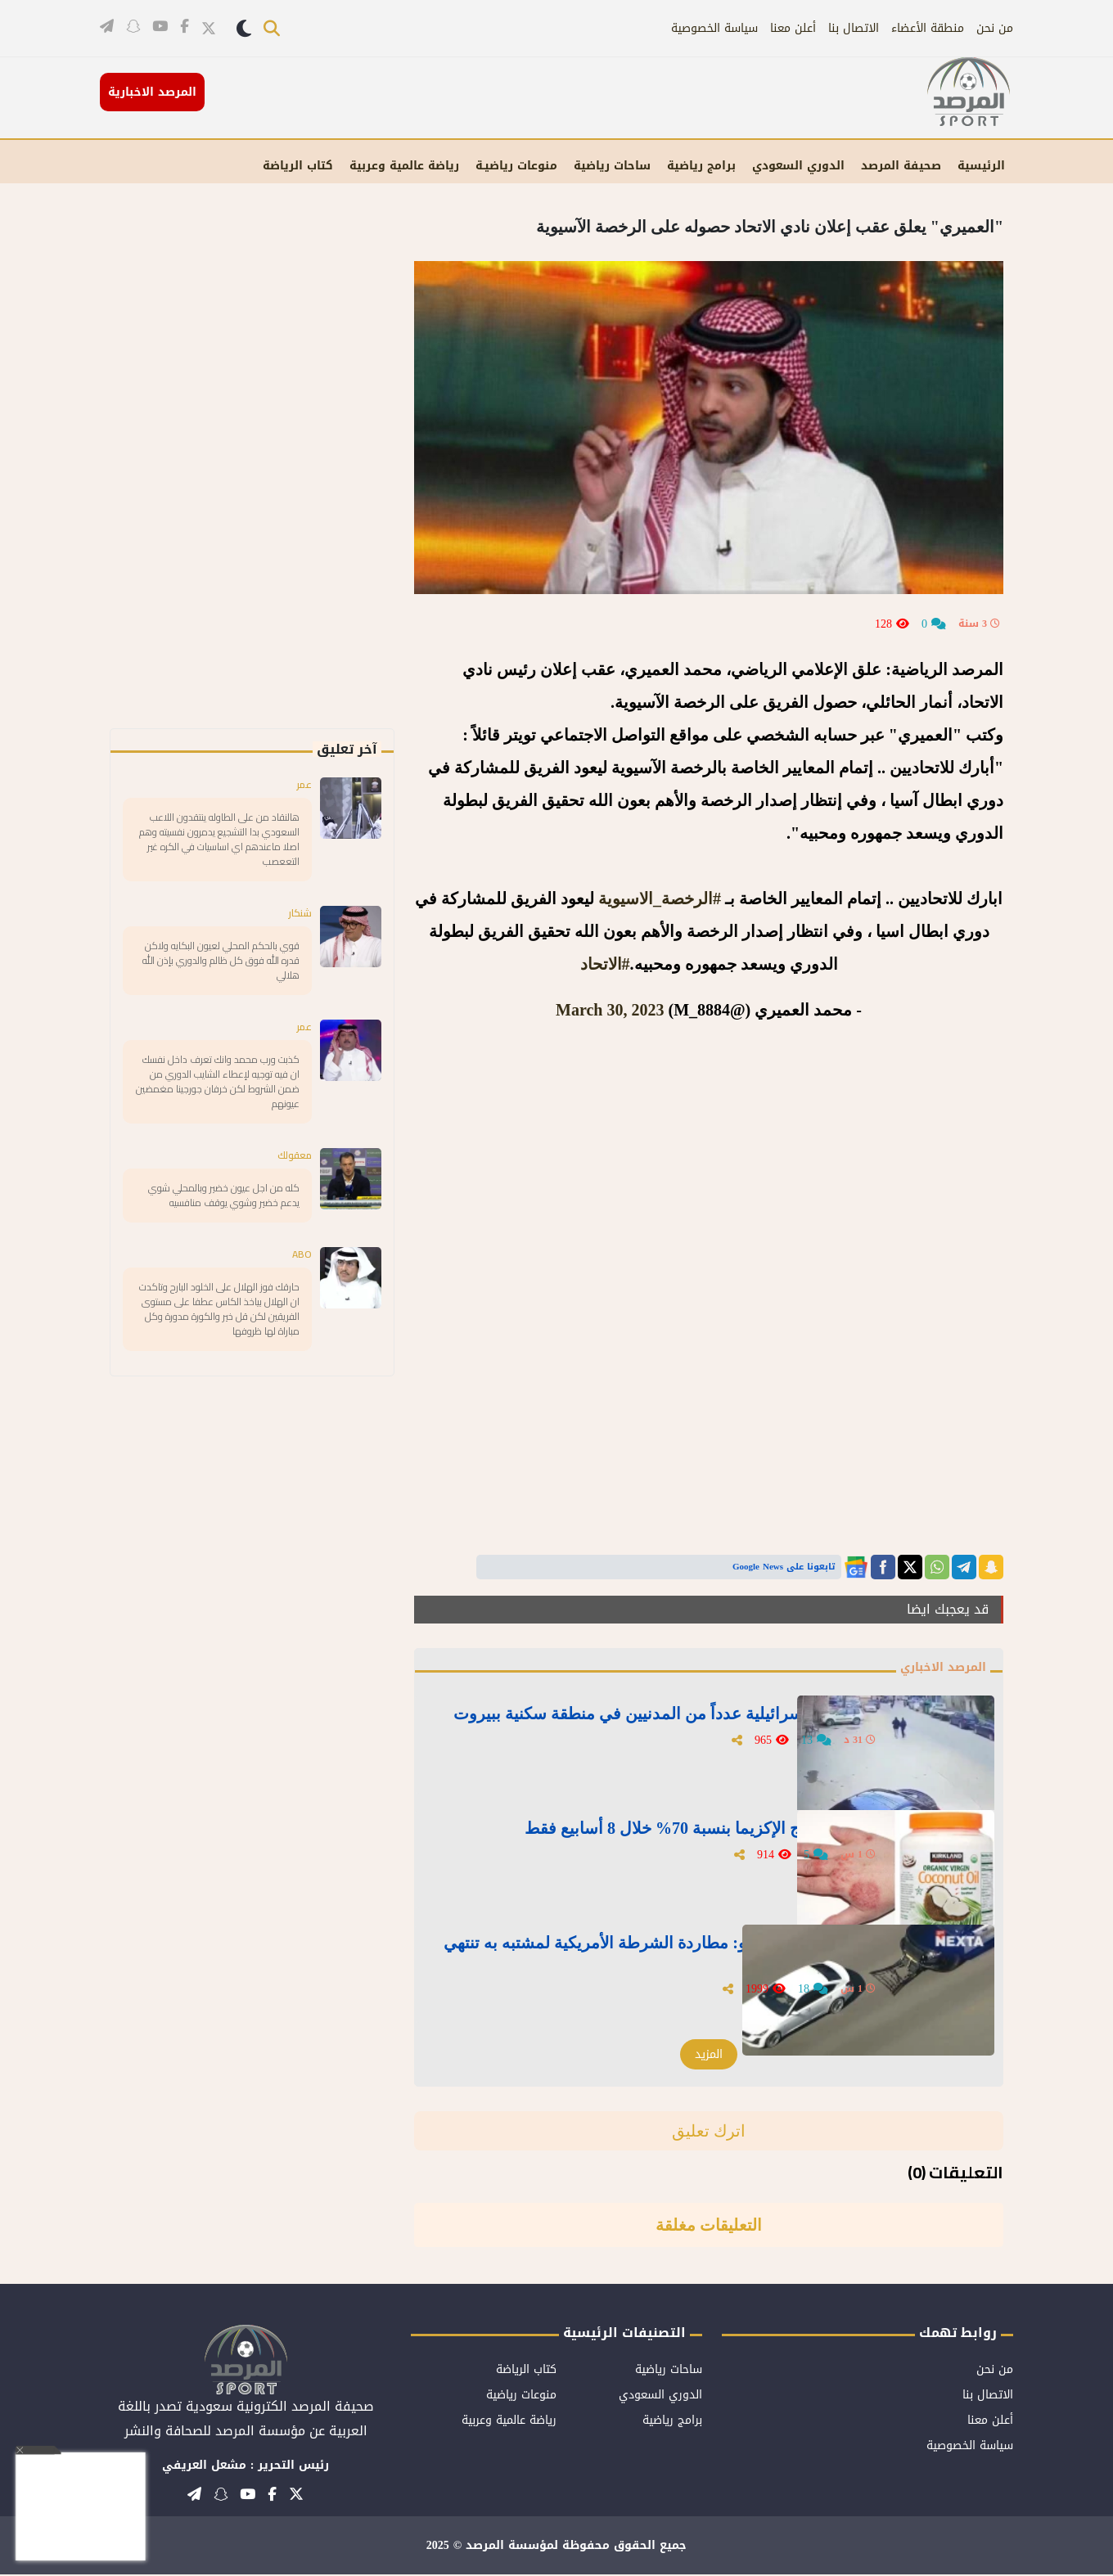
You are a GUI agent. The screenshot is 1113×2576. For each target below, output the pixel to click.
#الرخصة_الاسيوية (659, 898)
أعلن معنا (793, 28)
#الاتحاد (605, 964)
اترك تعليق (709, 2132)
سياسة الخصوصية (714, 28)
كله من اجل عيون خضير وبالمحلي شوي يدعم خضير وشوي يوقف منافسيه (223, 1243)
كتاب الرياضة (298, 166)
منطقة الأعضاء (927, 28)
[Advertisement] (279, 482)
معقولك (291, 1190)
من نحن (994, 28)
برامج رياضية (701, 166)
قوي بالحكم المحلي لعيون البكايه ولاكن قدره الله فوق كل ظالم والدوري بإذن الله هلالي (223, 979)
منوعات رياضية (521, 2396)
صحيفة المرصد (901, 166)
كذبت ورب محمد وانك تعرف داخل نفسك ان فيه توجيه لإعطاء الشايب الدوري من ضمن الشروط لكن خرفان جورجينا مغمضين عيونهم (217, 1110)
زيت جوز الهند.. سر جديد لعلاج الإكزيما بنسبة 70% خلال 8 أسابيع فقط (659, 1839)
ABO (301, 1314)
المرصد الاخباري (937, 1669)
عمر (302, 785)
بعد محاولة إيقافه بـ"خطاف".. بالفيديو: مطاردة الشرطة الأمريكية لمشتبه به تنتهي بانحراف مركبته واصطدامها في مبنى (655, 1954)
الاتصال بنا (853, 28)
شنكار (298, 926)
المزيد (709, 2056)
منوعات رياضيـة (516, 166)
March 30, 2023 (610, 1010)
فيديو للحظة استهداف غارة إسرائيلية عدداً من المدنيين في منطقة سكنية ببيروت (654, 1725)
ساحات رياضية (612, 166)
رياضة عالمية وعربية (404, 166)
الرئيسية (981, 166)
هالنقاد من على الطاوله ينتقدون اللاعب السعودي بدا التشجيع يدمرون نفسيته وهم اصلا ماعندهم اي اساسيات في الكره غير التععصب (219, 846)
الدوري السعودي (798, 166)
